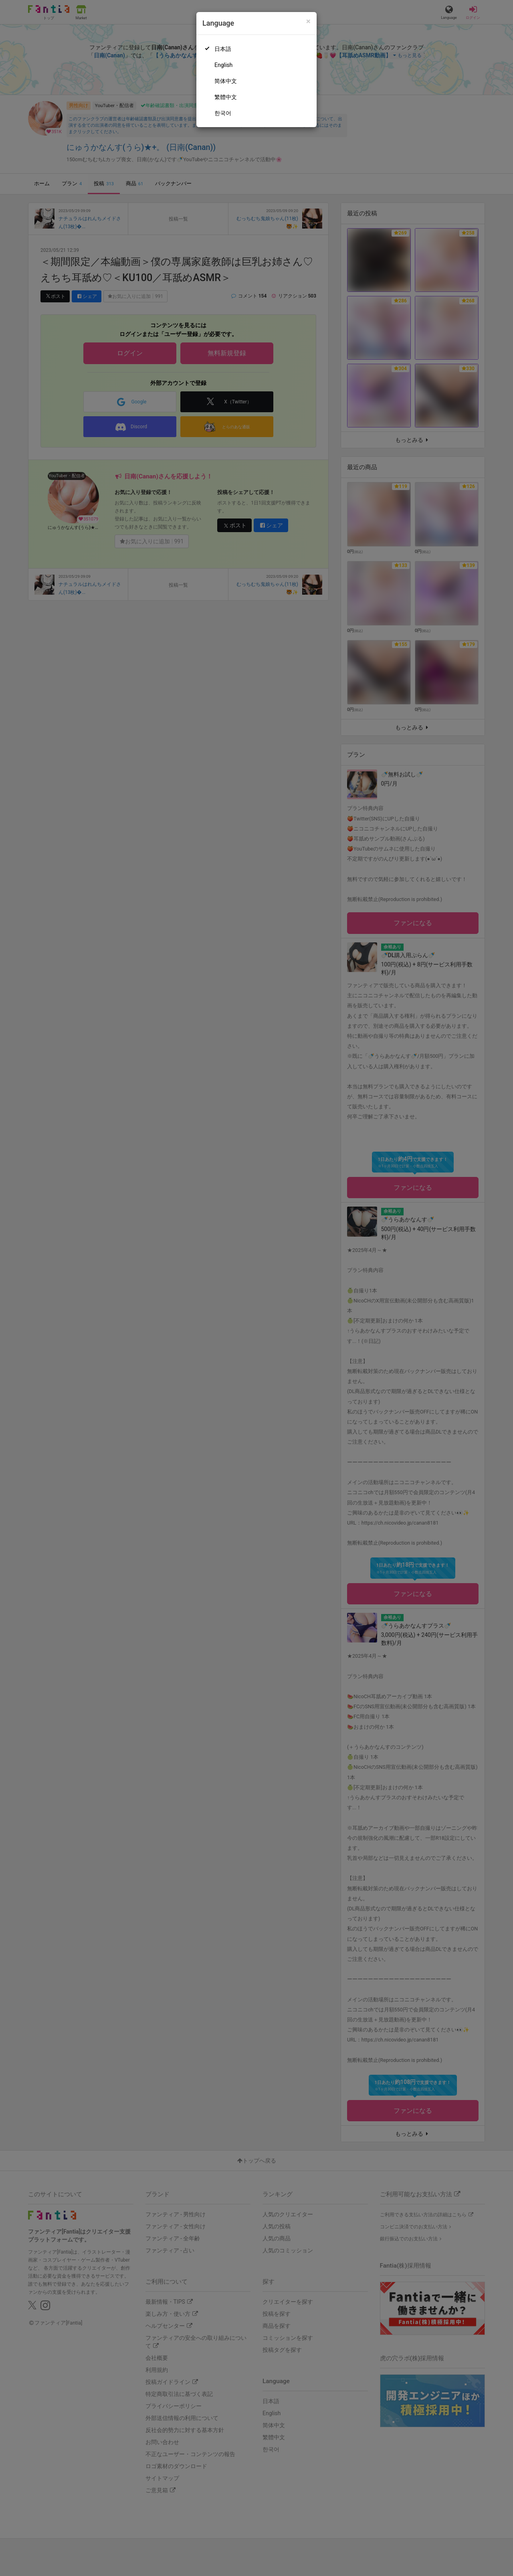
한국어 (222, 113)
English (223, 65)
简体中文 (225, 81)
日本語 (222, 49)
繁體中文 (225, 97)
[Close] (308, 21)
